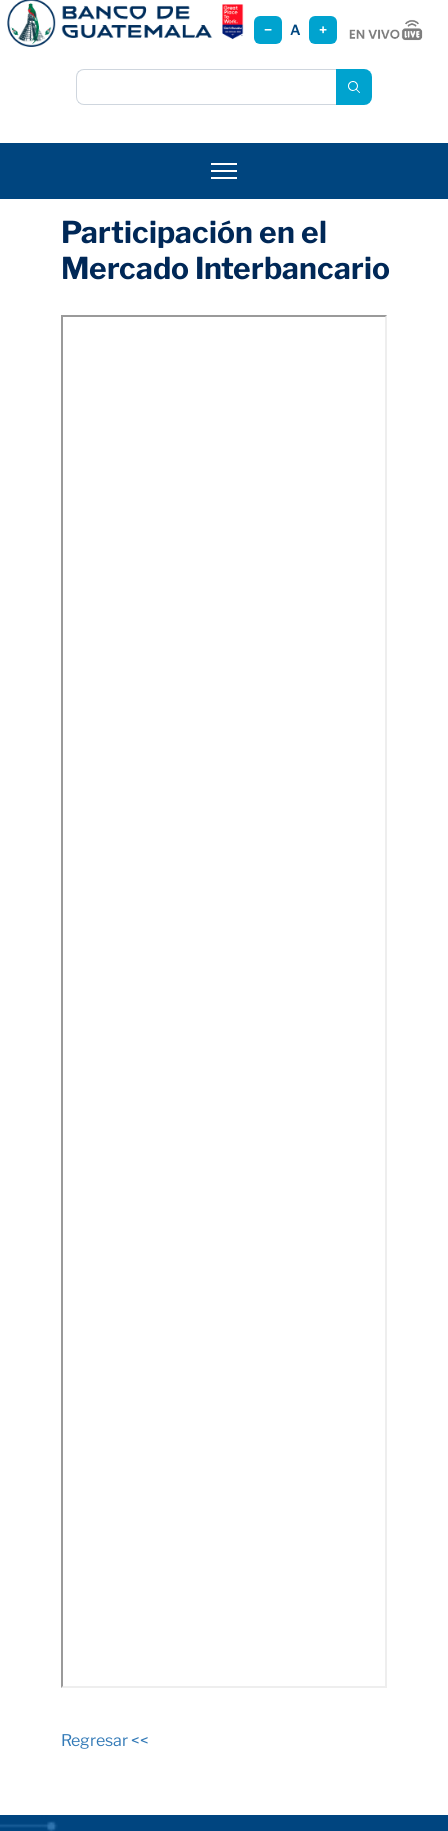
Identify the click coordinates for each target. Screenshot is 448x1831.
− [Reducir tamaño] (268, 29)
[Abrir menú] (224, 171)
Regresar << (105, 1740)
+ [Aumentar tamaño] (323, 29)
